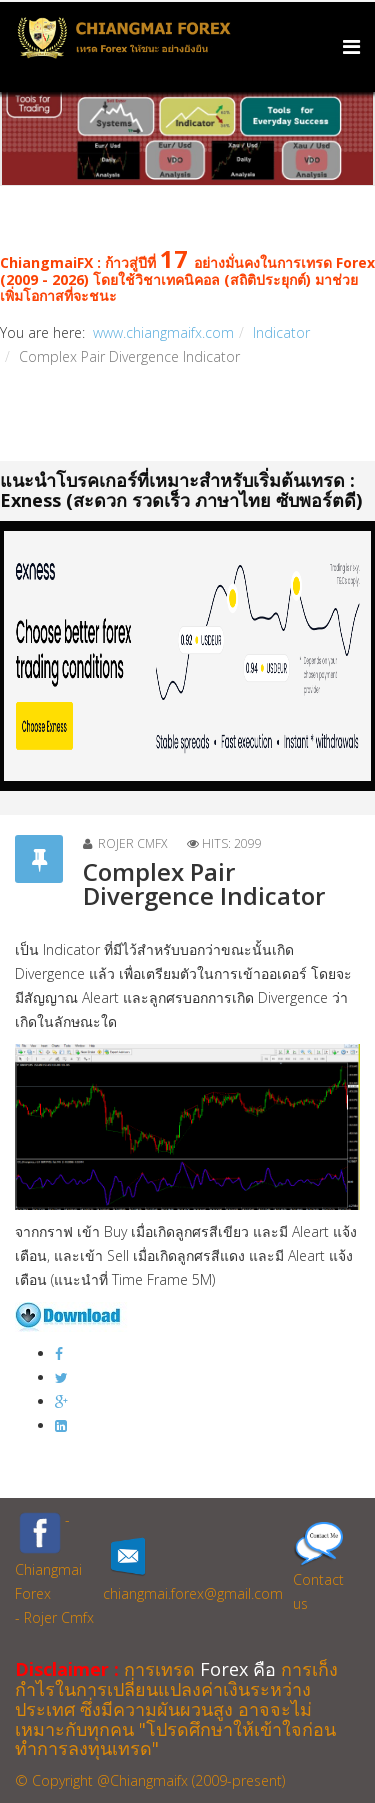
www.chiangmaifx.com (163, 332)
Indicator (281, 332)
